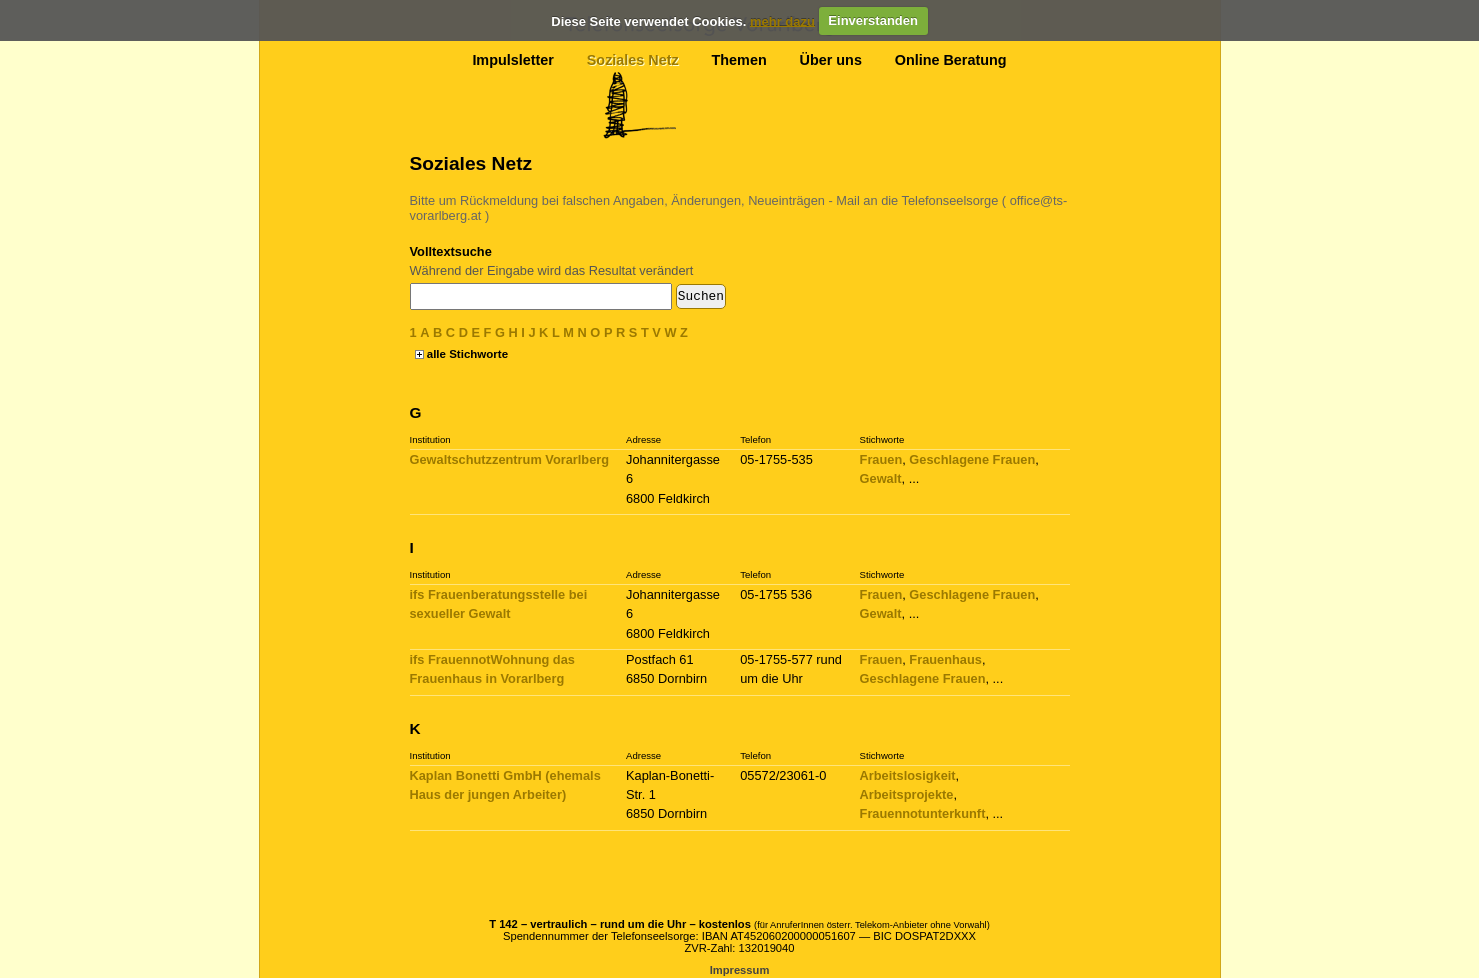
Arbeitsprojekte (907, 794)
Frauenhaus (945, 659)
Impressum (740, 970)
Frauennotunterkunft (923, 813)
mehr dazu (782, 20)
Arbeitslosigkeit (908, 775)
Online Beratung (951, 60)
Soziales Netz (633, 60)
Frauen (881, 459)
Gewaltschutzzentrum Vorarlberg (510, 459)
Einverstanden (873, 20)
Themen (739, 60)
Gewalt (881, 478)
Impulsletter (513, 60)
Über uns (831, 60)
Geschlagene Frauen (972, 459)
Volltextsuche (451, 251)
